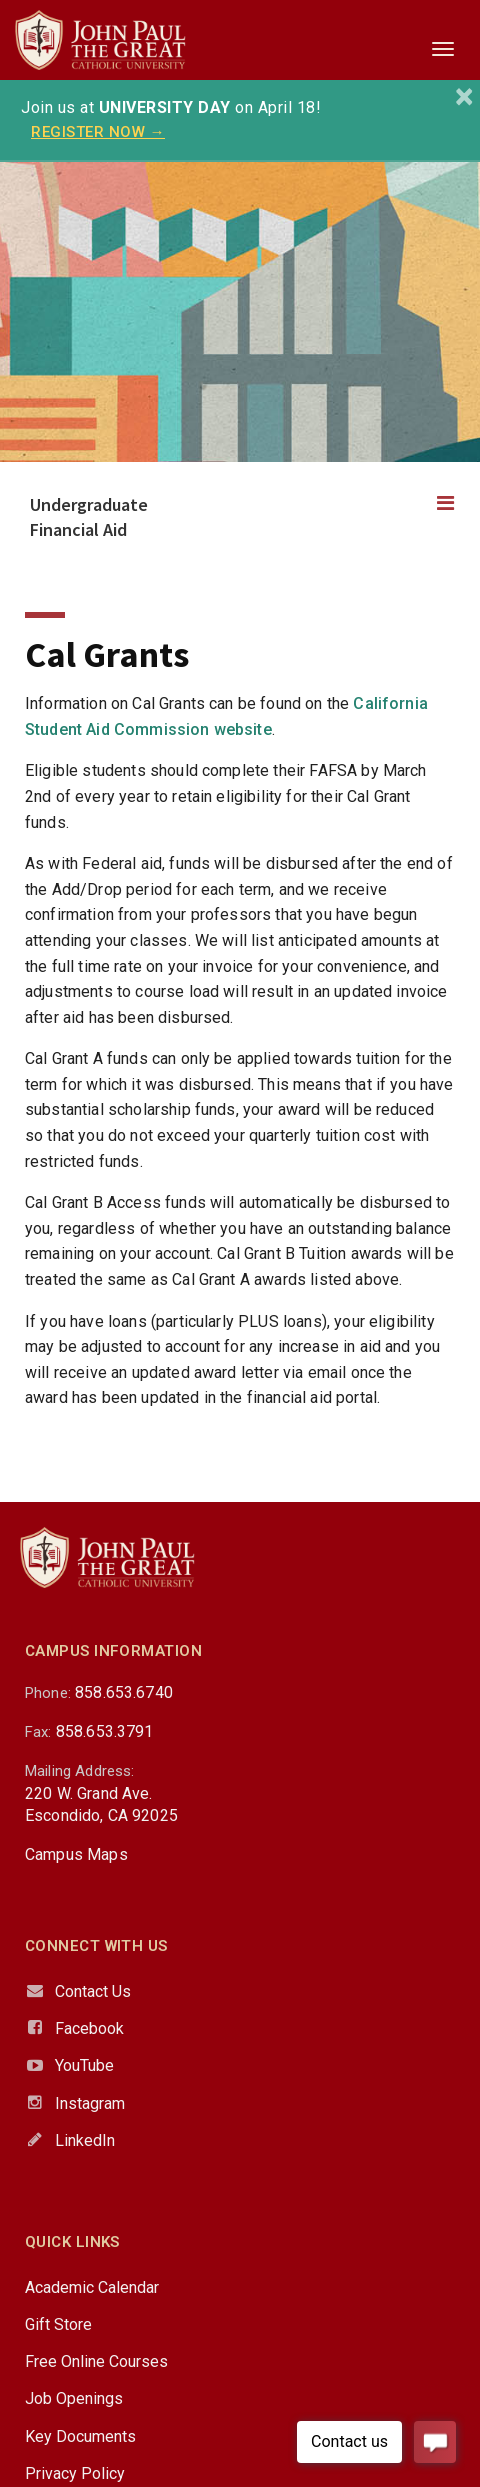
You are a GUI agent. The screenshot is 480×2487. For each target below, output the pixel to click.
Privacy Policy (75, 2473)
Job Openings (74, 2398)
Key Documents (80, 2436)
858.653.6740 (124, 1692)
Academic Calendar (92, 2287)
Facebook (89, 2028)
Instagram (90, 2103)
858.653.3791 (105, 1731)
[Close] (464, 97)
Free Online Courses (96, 2361)
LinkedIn (85, 2140)
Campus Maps (76, 1854)
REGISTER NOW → (98, 132)
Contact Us (93, 1991)
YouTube (84, 2065)
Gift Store (58, 2324)
